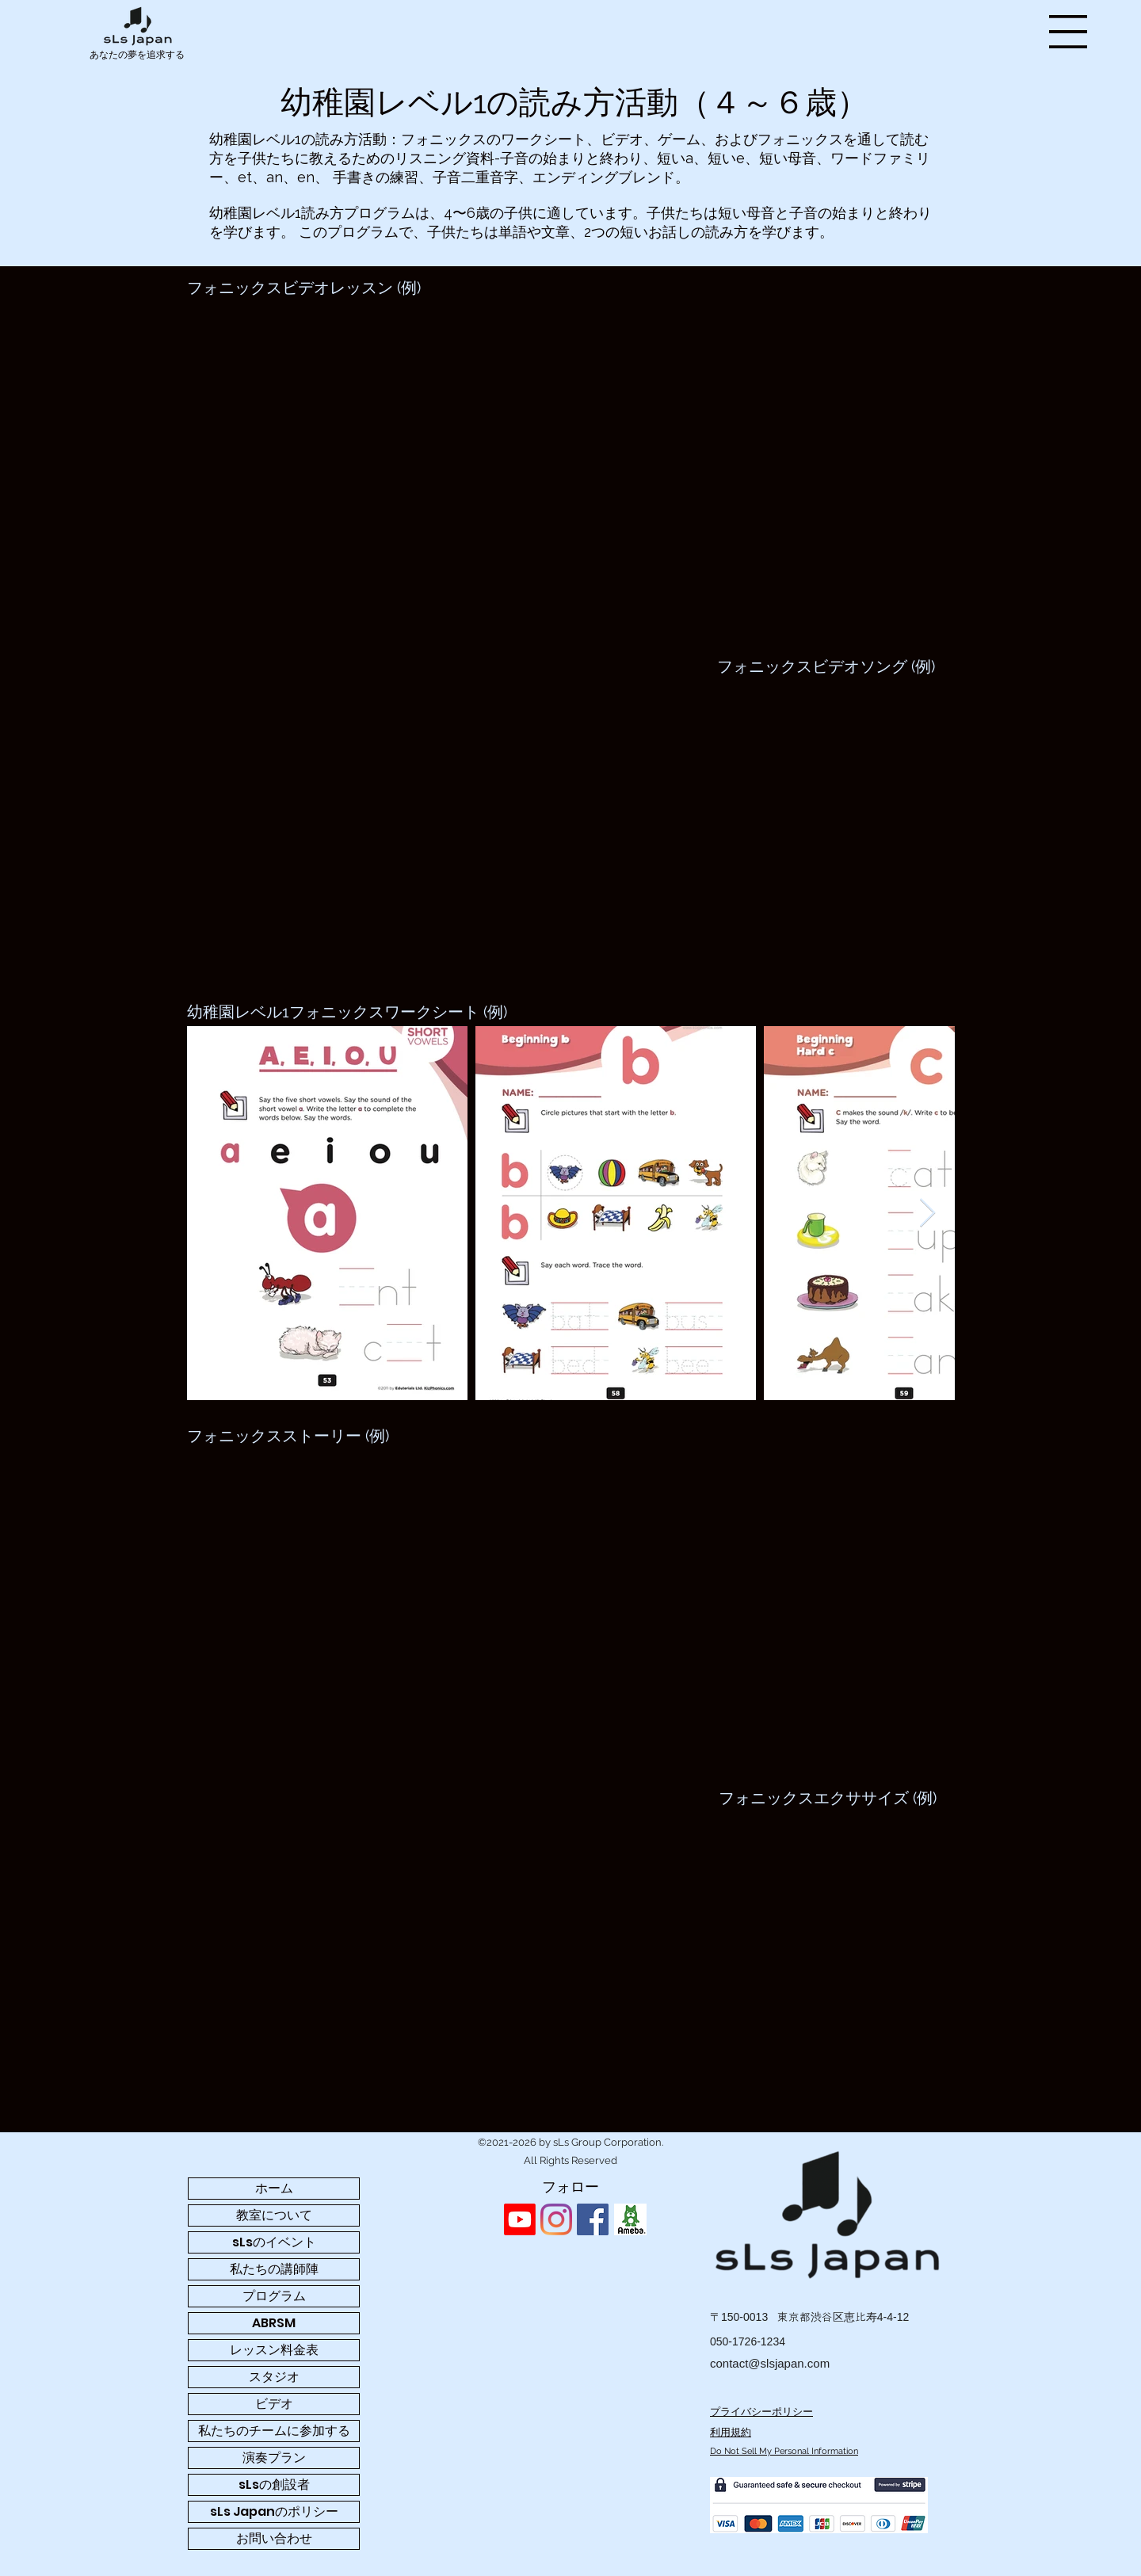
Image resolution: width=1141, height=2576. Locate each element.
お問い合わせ (274, 2538)
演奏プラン (274, 2457)
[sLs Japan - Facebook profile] (593, 2219)
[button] (1068, 31)
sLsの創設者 (274, 2484)
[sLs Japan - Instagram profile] (556, 2219)
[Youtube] (520, 2219)
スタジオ (274, 2377)
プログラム (274, 2296)
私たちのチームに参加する (274, 2430)
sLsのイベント (274, 2242)
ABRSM (274, 2323)
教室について (274, 2215)
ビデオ (274, 2404)
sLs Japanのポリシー (274, 2511)
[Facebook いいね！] (675, 2219)
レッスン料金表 (274, 2350)
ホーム (274, 2188)
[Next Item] (927, 1213)
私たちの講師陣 (274, 2269)
